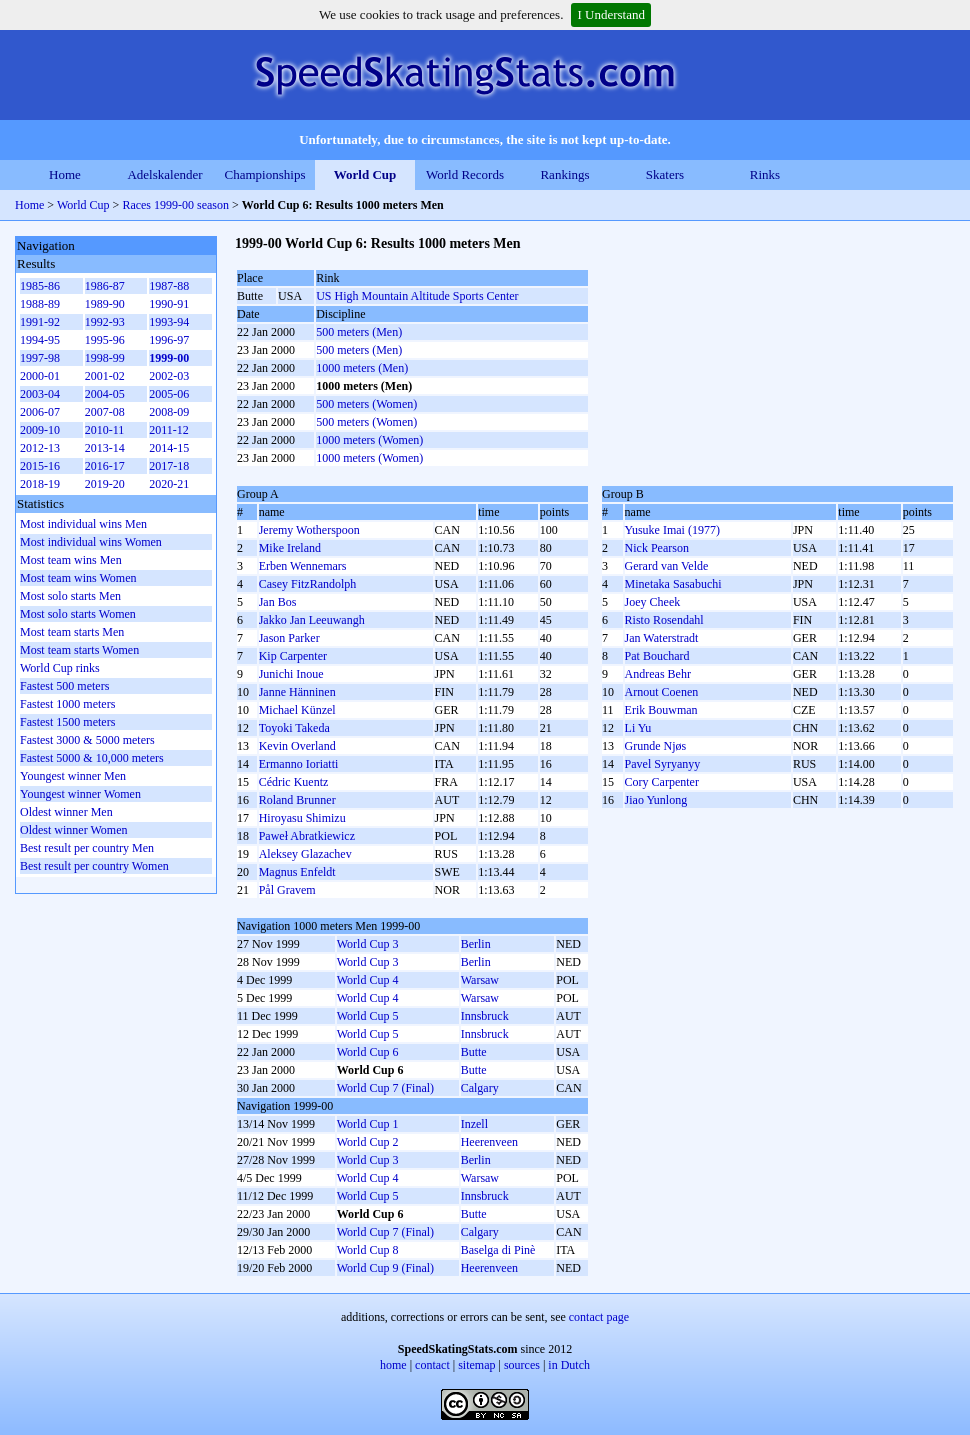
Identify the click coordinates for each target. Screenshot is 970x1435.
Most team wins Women (78, 578)
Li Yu (638, 728)
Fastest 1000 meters (67, 704)
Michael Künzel (297, 710)
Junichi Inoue (291, 674)
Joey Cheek (653, 602)
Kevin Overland (297, 746)
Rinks (765, 174)
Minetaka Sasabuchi (673, 584)
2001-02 (105, 376)
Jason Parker (289, 638)
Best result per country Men (87, 848)
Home (65, 174)
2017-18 (169, 466)
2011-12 (169, 430)
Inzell (474, 1124)
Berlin (476, 944)
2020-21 (169, 484)
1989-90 (105, 304)
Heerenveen (489, 1142)
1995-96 (105, 340)
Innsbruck (485, 1016)
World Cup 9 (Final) (385, 1268)
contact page (599, 1317)
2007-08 (105, 412)
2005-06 (169, 394)
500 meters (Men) (359, 332)
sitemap (476, 1365)
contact (432, 1365)
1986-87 (105, 286)
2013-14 (105, 448)
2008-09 (169, 412)
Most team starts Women (79, 650)
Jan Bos (278, 602)
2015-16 (40, 466)
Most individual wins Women (91, 542)
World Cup (365, 174)
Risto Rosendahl (664, 620)
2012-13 (40, 448)
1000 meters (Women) (369, 440)
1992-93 (105, 322)
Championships (265, 174)
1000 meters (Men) (362, 368)
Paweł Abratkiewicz (307, 836)
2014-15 (169, 448)
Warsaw (480, 980)
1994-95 (40, 340)
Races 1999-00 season (175, 205)
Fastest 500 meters (64, 686)
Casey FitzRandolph (308, 584)
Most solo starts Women (78, 614)
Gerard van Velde (667, 566)
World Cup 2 (368, 1142)
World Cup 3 (368, 944)
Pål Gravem (287, 890)
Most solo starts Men (70, 596)
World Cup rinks (60, 668)
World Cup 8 (368, 1250)
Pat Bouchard (657, 656)
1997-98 (40, 358)
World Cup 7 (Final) (385, 1088)
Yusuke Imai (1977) (672, 530)
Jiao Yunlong (656, 800)
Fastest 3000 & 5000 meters (87, 740)
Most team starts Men (72, 632)
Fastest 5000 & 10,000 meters (92, 758)
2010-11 (105, 430)
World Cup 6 (368, 1052)
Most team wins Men (71, 560)
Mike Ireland (290, 548)
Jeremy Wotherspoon (309, 530)
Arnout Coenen (662, 692)
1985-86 (40, 286)
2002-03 (169, 376)
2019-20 (105, 484)
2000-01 (40, 376)
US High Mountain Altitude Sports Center (417, 296)
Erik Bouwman (661, 710)
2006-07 (40, 412)
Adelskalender (164, 174)
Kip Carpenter (293, 656)
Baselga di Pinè (498, 1250)
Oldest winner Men (66, 812)
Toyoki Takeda (294, 728)
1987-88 (169, 286)
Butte (474, 1052)
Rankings (564, 174)
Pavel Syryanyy (663, 764)
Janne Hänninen (297, 692)
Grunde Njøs (656, 746)
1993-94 (169, 322)
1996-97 (169, 340)
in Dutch (569, 1365)
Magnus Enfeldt (297, 872)
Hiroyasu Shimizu (302, 818)
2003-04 (40, 394)
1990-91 (169, 304)
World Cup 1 (368, 1124)
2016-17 (105, 466)
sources (522, 1365)
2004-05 (105, 394)
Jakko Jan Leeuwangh (312, 620)
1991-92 (40, 322)
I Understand (611, 14)
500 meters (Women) (366, 404)
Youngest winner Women (80, 794)
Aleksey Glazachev (305, 854)
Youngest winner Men (73, 776)
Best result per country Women (94, 866)
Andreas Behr (658, 674)
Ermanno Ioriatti (299, 764)
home (393, 1365)
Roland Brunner (297, 800)
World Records (465, 174)
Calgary (480, 1088)
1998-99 (105, 358)
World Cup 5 (368, 1016)
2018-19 (40, 484)
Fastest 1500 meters (67, 722)
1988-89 (40, 304)
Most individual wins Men (83, 524)
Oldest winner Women (73, 830)
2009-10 (40, 430)
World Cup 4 (368, 980)
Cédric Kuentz (294, 782)
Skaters (665, 174)
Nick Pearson (657, 548)
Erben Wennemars (303, 566)
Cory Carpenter (662, 782)
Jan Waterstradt (662, 638)
